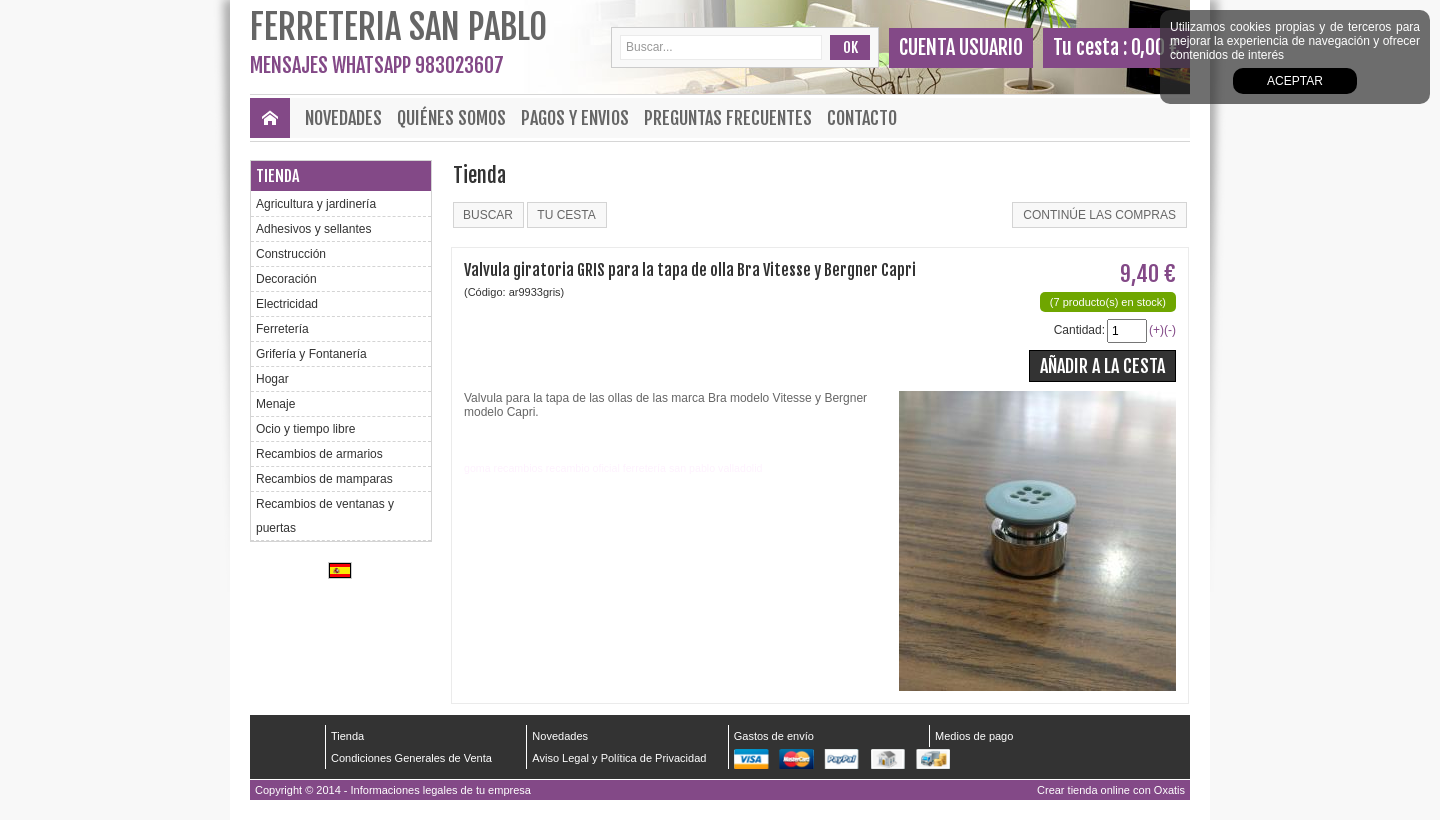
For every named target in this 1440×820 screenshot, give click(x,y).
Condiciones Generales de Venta (411, 758)
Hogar (272, 379)
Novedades (343, 118)
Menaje (275, 404)
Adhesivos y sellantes (313, 229)
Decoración (286, 279)
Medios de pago (974, 736)
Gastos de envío (774, 736)
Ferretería (282, 329)
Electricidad (287, 304)
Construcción (291, 254)
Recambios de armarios (319, 454)
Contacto (862, 118)
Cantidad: (1079, 330)
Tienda (277, 176)
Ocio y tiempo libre (305, 429)
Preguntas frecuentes (728, 118)
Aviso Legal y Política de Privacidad (619, 758)
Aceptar (1295, 81)
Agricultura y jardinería (316, 204)
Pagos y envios (575, 118)
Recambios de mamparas (324, 479)
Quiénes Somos (451, 118)
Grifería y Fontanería (311, 354)
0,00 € (1155, 47)
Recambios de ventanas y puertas (325, 516)
